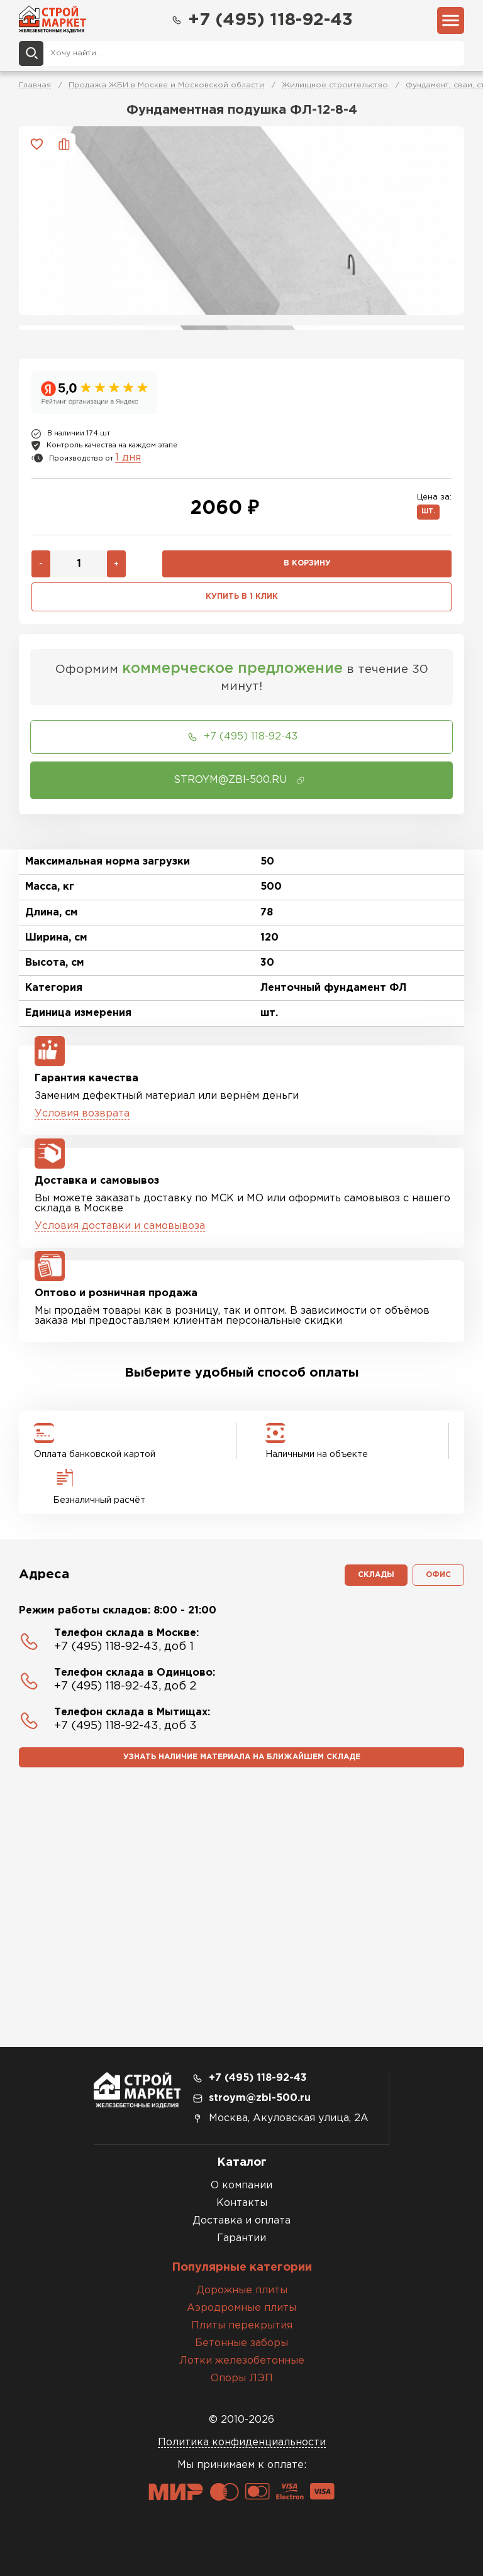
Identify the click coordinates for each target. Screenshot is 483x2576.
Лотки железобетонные (241, 2361)
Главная (35, 85)
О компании (241, 2185)
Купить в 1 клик (242, 596)
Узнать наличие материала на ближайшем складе (241, 1757)
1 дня (128, 457)
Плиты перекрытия (241, 2325)
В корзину (307, 563)
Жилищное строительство (335, 85)
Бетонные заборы (241, 2343)
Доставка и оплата (241, 2220)
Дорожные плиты (241, 2290)
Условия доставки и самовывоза (120, 1226)
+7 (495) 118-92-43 (261, 20)
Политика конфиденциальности (242, 2442)
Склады (376, 1574)
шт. (428, 512)
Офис (438, 1574)
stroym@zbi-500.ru (260, 2098)
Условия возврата (82, 1113)
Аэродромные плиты (241, 2308)
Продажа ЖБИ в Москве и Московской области (166, 85)
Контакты (241, 2203)
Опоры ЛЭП (242, 2378)
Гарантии (241, 2238)
